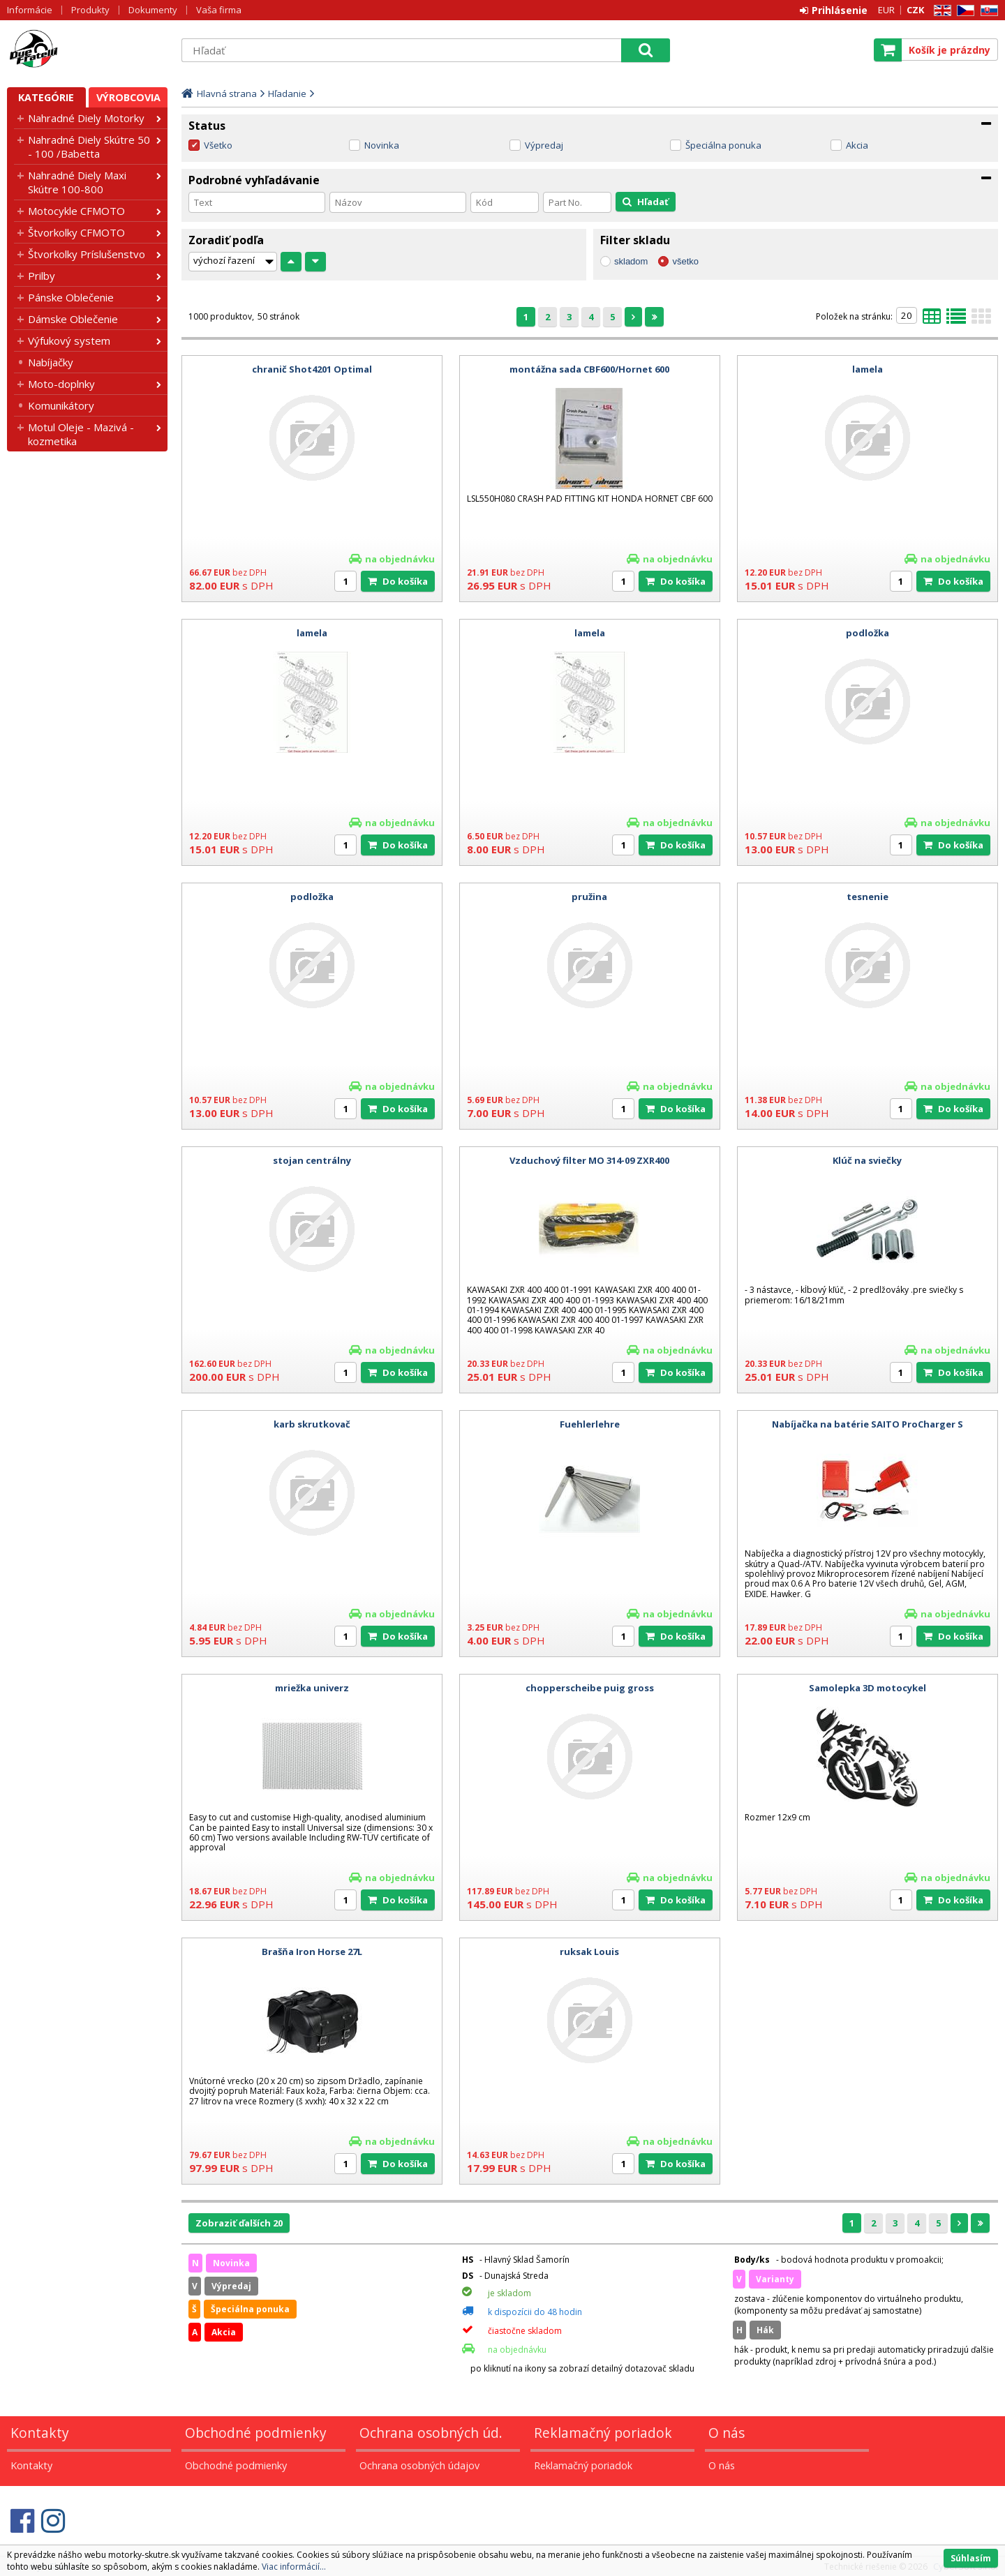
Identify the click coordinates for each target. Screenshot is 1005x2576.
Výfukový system (69, 340)
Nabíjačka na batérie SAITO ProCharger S (867, 1424)
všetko (685, 261)
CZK (915, 9)
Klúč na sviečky (867, 1160)
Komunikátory (61, 405)
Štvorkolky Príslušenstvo (86, 254)
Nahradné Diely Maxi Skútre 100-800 (77, 182)
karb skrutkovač (312, 1424)
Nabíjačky (50, 362)
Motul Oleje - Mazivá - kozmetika (81, 434)
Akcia (857, 145)
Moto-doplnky (61, 384)
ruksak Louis (589, 1951)
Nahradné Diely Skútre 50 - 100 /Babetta (89, 146)
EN (940, 11)
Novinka (381, 145)
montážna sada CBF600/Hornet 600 (589, 369)
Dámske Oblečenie (73, 319)
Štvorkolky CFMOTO (76, 232)
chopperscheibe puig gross (590, 1688)
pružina (589, 896)
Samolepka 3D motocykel (867, 1688)
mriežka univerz (312, 1688)
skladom (631, 261)
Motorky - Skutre (87, 49)
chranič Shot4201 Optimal (312, 369)
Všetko (218, 145)
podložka (867, 633)
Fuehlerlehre (590, 1424)
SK (986, 11)
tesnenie (867, 896)
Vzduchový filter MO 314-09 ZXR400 (589, 1160)
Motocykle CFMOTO (76, 211)
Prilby (41, 276)
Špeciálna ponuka (723, 145)
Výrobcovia (128, 97)
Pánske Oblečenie (71, 297)
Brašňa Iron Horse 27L (312, 1951)
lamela (867, 369)
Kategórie (46, 97)
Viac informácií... (294, 2567)
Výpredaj (544, 145)
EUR (886, 9)
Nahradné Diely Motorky (86, 118)
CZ (963, 11)
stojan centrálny (312, 1160)
